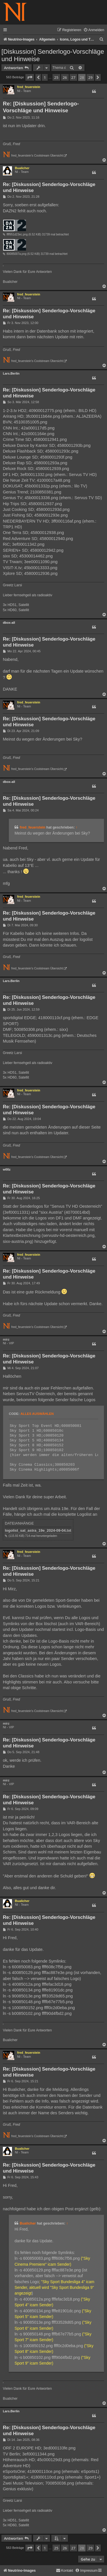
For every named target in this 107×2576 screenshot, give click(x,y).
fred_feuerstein (28, 87)
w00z (7, 1169)
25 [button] (56, 77)
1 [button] (45, 77)
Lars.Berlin (11, 373)
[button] (29, 77)
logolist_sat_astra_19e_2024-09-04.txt (38, 1530)
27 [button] (73, 77)
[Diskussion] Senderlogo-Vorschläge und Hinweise (52, 55)
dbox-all (9, 622)
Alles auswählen (37, 1413)
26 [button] (65, 77)
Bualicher (22, 168)
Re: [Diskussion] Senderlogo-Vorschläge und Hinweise (41, 107)
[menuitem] (93, 30)
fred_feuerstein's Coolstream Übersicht (37, 155)
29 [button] (90, 77)
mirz (6, 1339)
